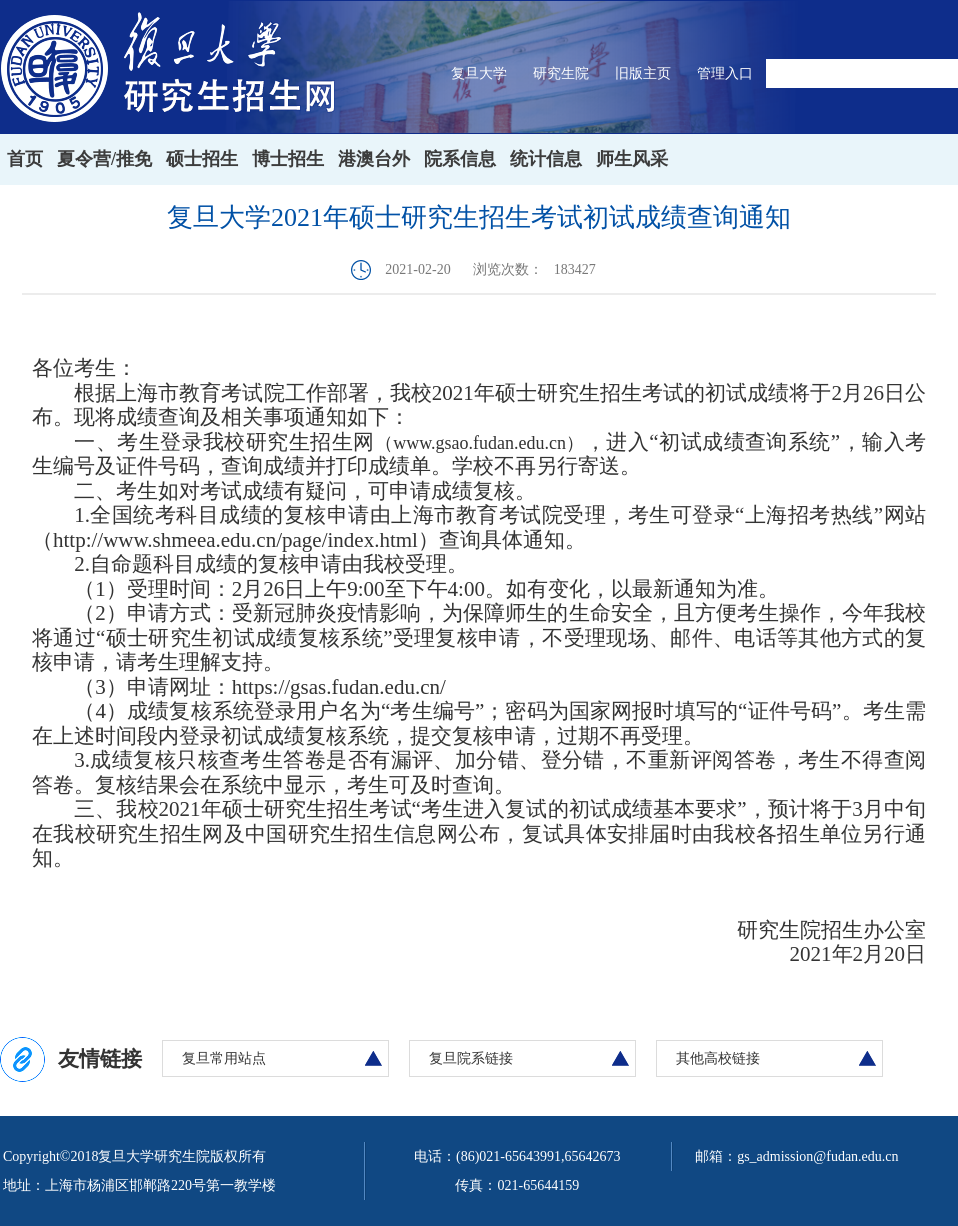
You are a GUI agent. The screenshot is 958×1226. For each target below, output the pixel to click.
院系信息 (460, 159)
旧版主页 (643, 73)
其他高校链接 (718, 1058)
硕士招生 (202, 159)
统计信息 (546, 159)
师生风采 (632, 159)
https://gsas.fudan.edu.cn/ (339, 687)
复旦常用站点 (224, 1058)
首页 (25, 159)
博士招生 (288, 159)
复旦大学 (479, 73)
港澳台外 (374, 159)
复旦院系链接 (471, 1058)
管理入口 (725, 73)
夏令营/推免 (104, 159)
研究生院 (561, 73)
